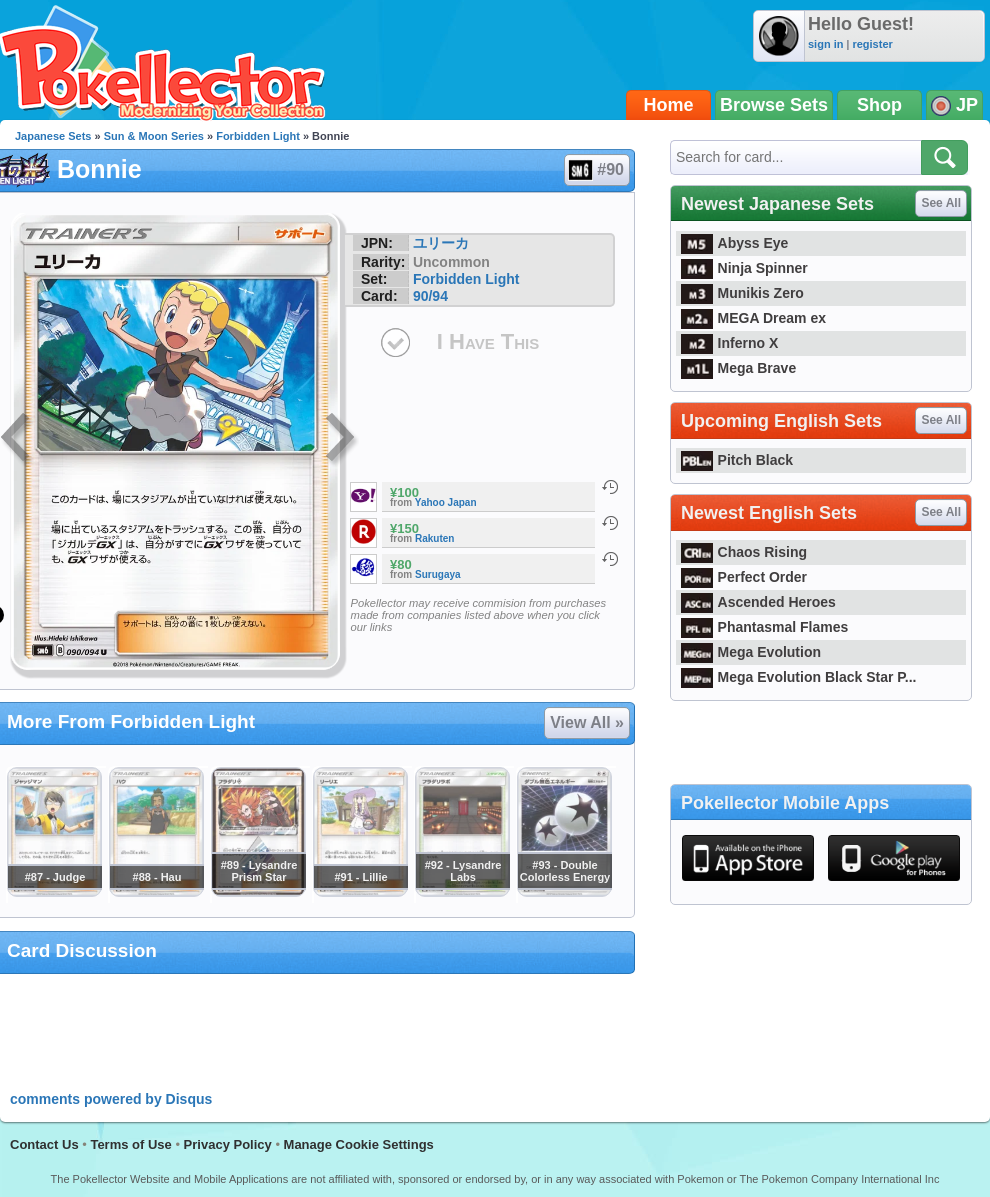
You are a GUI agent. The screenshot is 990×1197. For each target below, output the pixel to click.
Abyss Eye (734, 243)
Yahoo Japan (446, 502)
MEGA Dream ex (753, 318)
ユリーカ (441, 243)
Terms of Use (130, 1144)
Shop (879, 105)
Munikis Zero (742, 293)
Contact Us (44, 1144)
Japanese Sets (53, 136)
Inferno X (729, 343)
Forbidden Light (258, 136)
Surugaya (438, 574)
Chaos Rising (744, 552)
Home (669, 105)
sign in (825, 44)
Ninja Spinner (744, 268)
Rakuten (434, 538)
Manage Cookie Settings (359, 1144)
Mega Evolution (751, 652)
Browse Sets (774, 105)
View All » (587, 722)
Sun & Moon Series (154, 136)
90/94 (430, 296)
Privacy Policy (228, 1144)
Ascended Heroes (758, 602)
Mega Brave (738, 368)
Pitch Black (737, 460)
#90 (596, 170)
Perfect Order (744, 577)
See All (941, 203)
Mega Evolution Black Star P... (799, 677)
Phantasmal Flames (764, 627)
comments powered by (111, 1099)
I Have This (488, 341)
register (872, 44)
